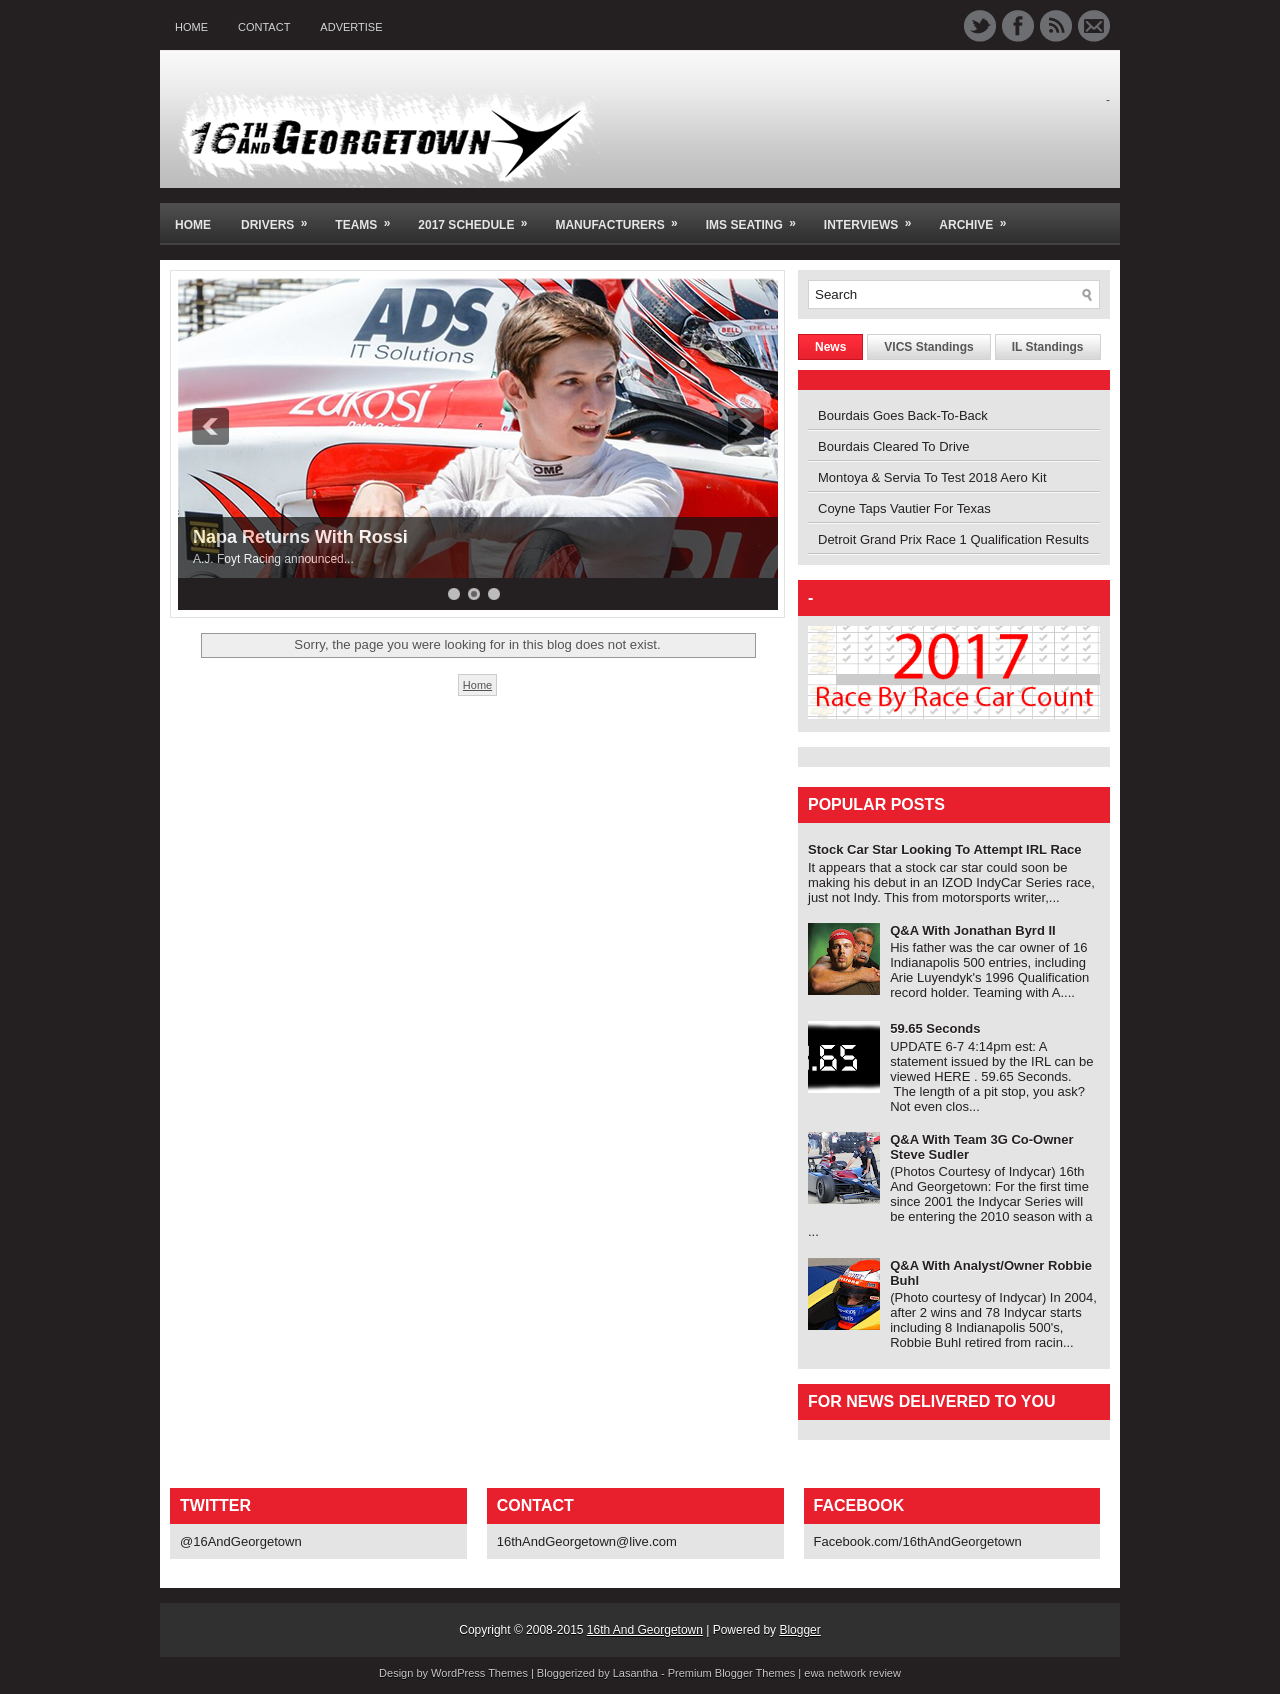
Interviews (874, 217)
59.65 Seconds (935, 1028)
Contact (264, 27)
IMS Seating (757, 217)
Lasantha (635, 1673)
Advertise (351, 27)
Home (191, 27)
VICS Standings (928, 347)
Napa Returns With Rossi (300, 537)
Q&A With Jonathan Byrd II (973, 930)
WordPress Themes (479, 1673)
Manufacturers (622, 217)
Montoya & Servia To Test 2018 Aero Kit (932, 477)
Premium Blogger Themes (732, 1673)
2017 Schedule (479, 217)
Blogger (799, 1630)
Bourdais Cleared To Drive (894, 446)
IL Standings (1048, 347)
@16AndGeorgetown (241, 1541)
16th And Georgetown (645, 1630)
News (830, 347)
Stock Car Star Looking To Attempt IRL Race (945, 849)
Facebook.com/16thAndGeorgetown (918, 1541)
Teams (369, 217)
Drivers (280, 217)
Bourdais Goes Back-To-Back (903, 415)
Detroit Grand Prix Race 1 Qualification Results (953, 539)
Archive (979, 217)
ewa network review (852, 1673)
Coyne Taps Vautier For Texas (904, 508)
